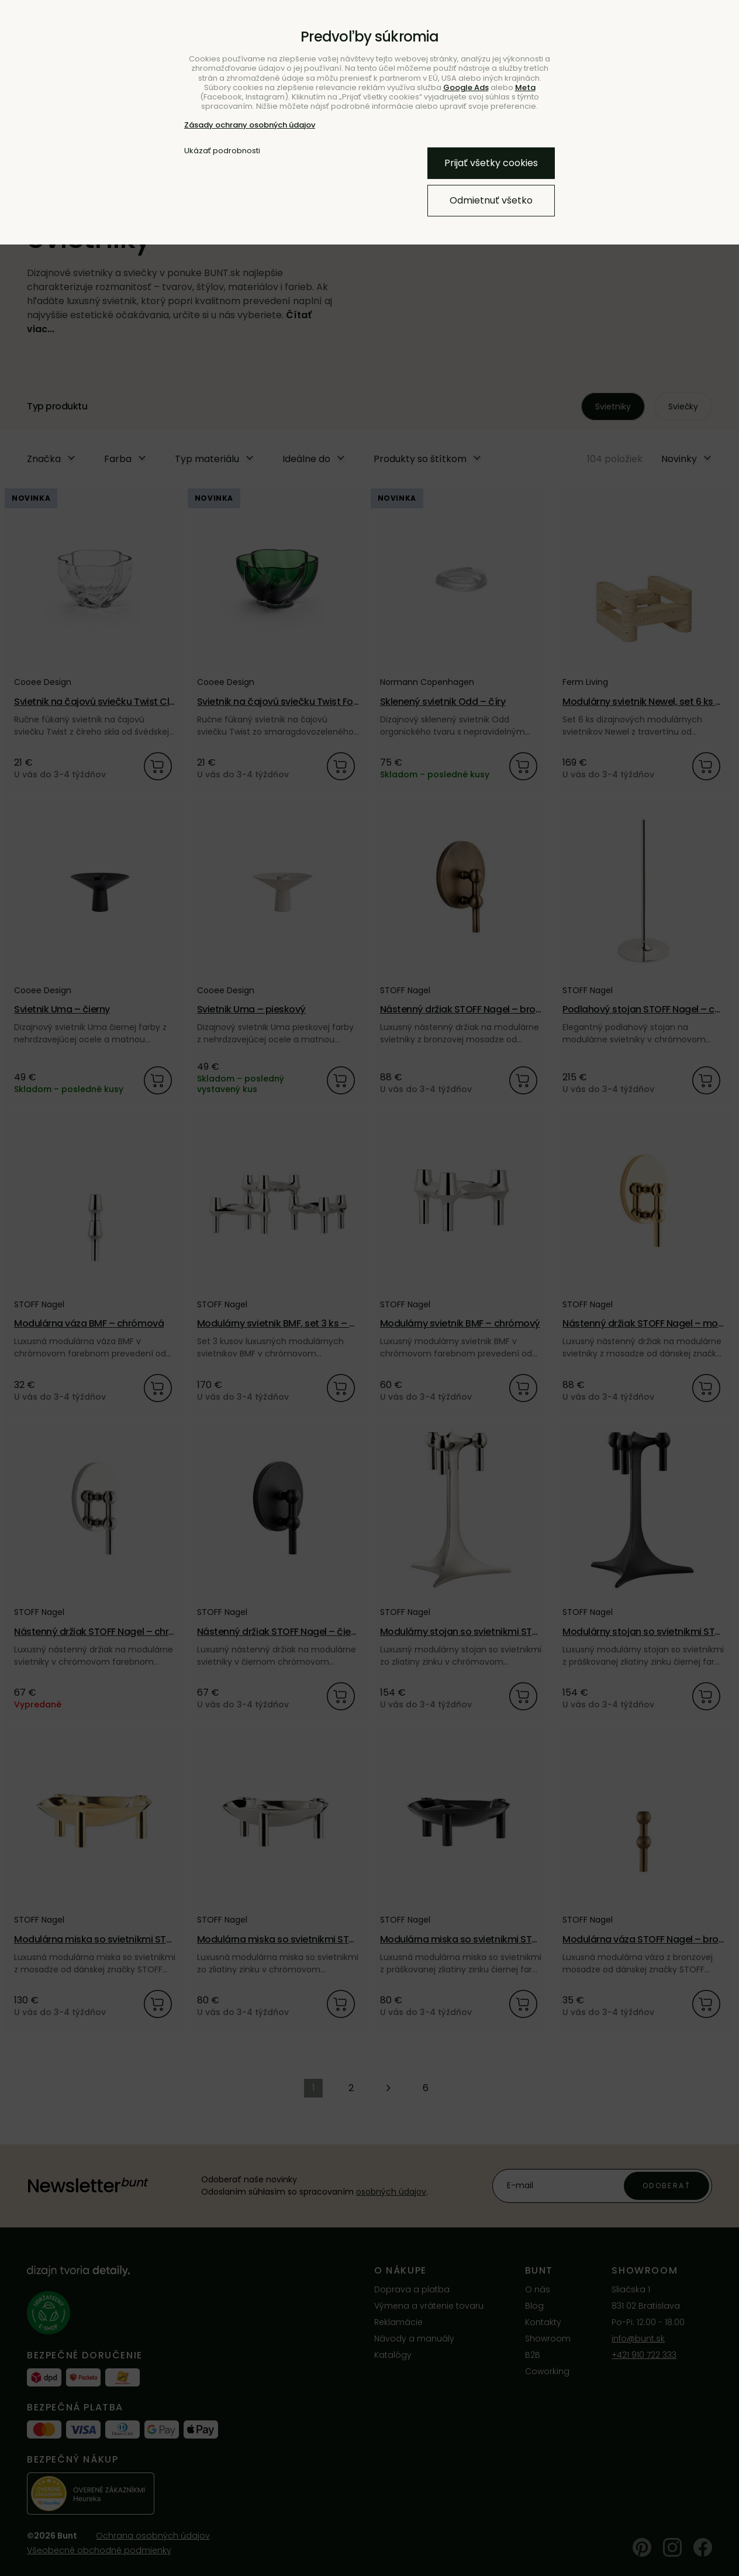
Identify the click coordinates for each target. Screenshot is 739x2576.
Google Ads (466, 87)
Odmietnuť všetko (491, 200)
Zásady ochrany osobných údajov (249, 124)
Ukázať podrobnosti (222, 151)
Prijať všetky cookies (491, 163)
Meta (525, 87)
